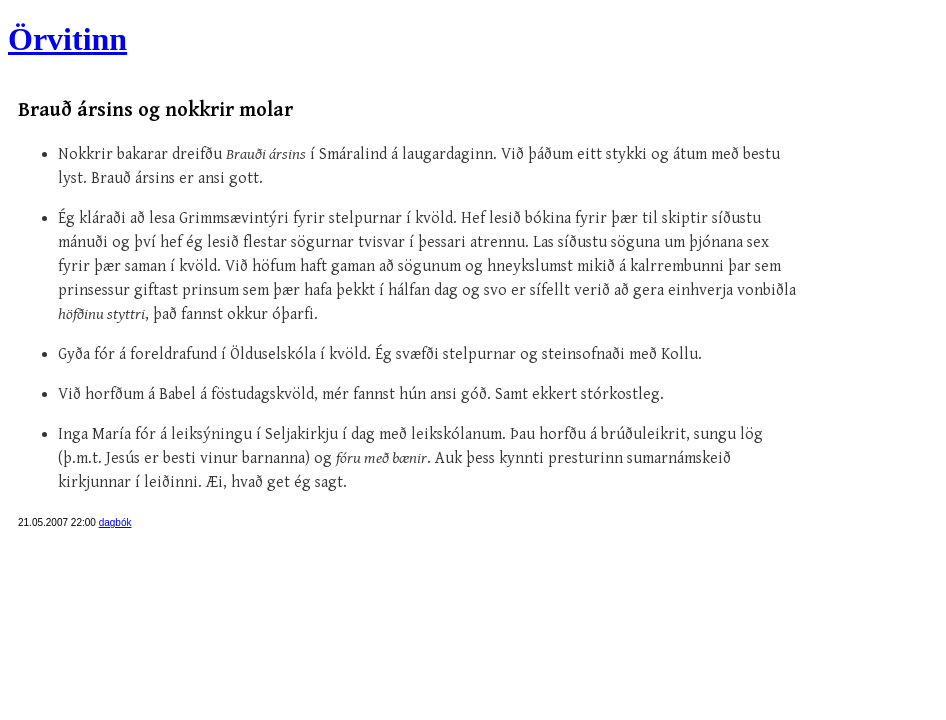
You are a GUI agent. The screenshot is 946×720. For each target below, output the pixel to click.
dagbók (115, 522)
